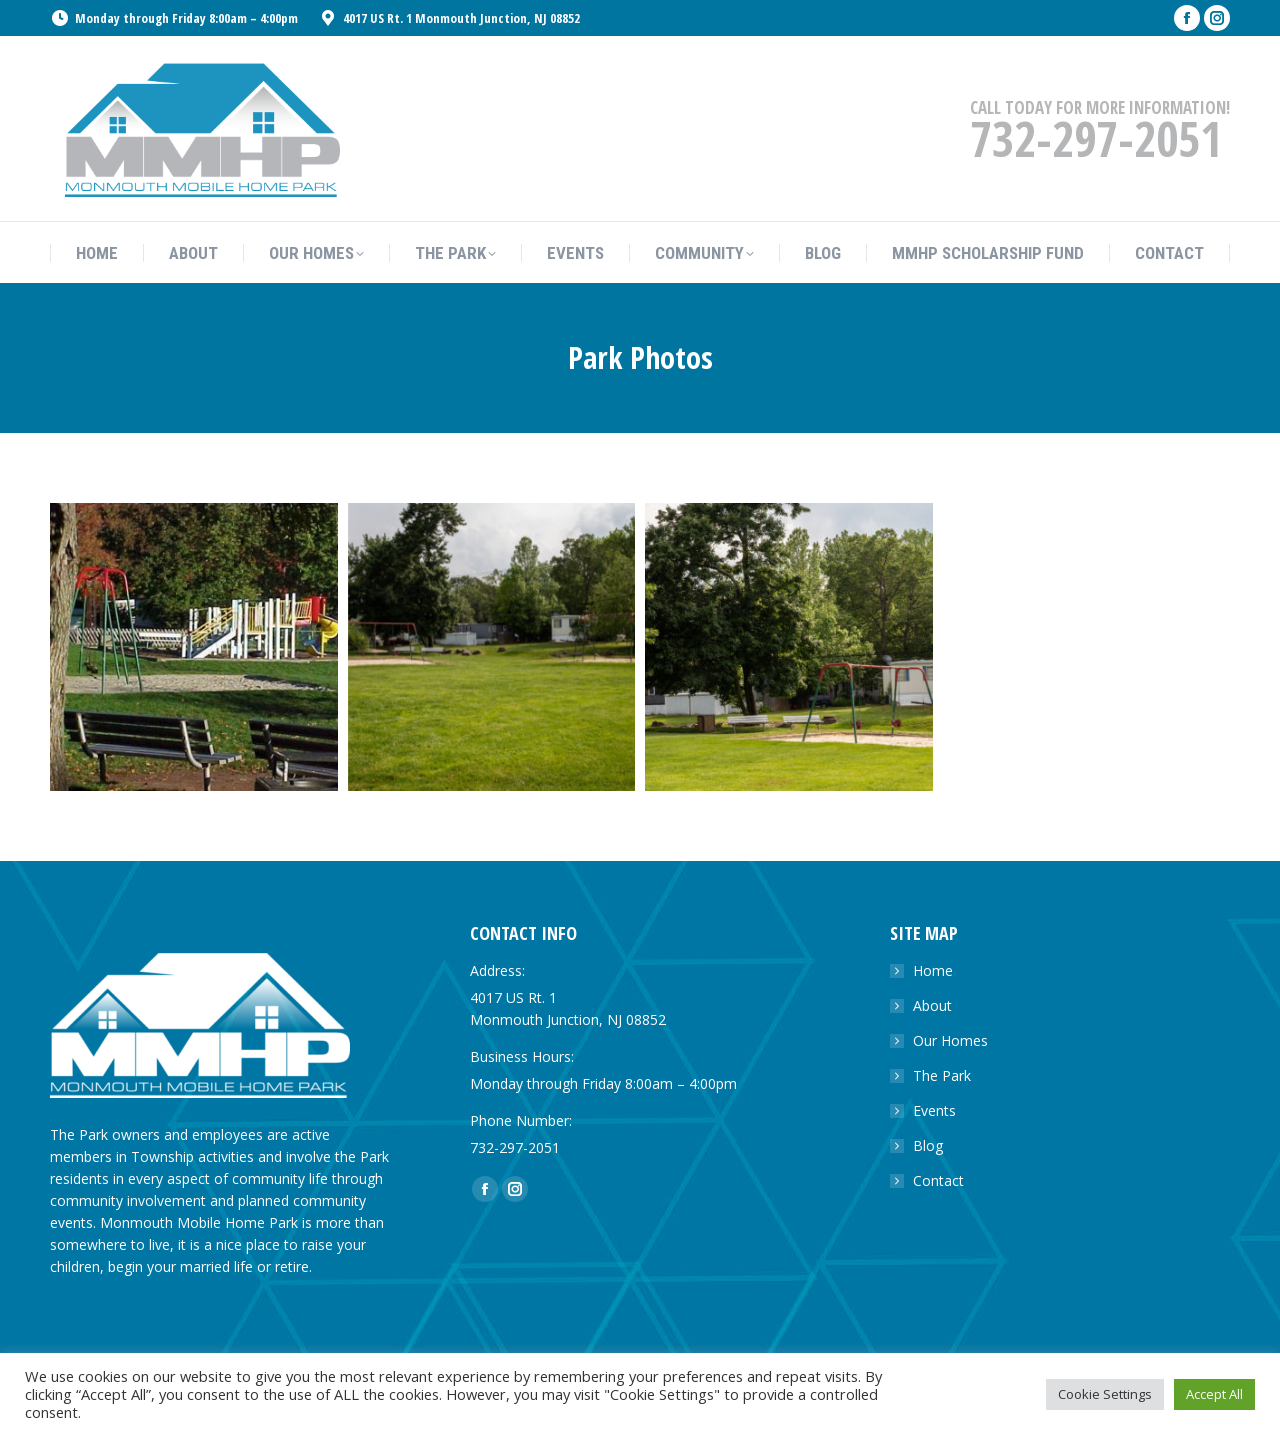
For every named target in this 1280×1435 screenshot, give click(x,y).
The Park (942, 1075)
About (932, 1005)
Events (934, 1110)
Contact (938, 1180)
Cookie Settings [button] (1105, 1394)
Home (933, 970)
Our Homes (950, 1040)
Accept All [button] (1214, 1394)
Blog (928, 1145)
